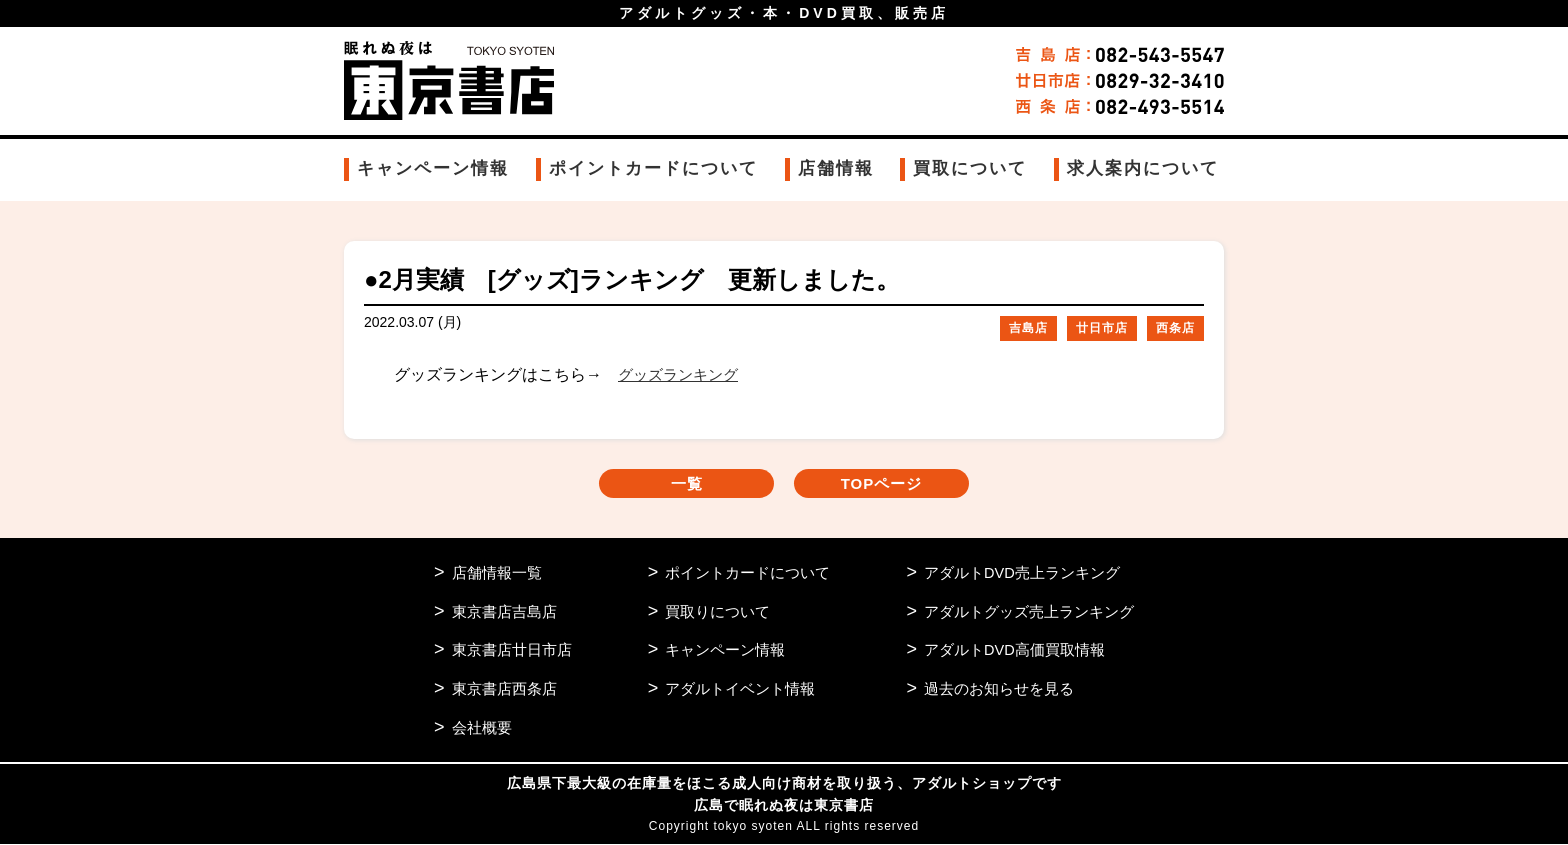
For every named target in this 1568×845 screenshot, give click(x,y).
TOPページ (894, 484)
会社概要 (482, 729)
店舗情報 (836, 168)
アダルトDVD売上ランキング (1022, 573)
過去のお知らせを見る (999, 690)
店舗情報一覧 (497, 573)
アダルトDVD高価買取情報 (1015, 651)
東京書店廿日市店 (512, 651)
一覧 (674, 484)
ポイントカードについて (653, 168)
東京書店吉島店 (504, 612)
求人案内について (1143, 168)
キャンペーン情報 (433, 168)
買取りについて (717, 612)
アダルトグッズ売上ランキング (1029, 612)
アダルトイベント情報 (740, 690)
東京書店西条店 (504, 690)
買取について (970, 168)
